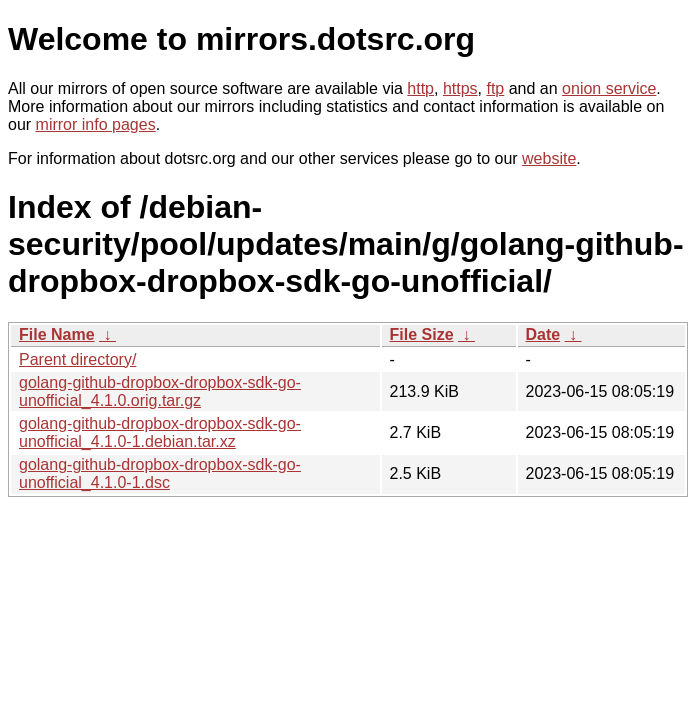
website (549, 158)
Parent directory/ (77, 359)
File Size (422, 334)
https (460, 88)
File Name (57, 334)
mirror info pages (96, 124)
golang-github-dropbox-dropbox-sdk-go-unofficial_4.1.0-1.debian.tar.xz (160, 432)
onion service (609, 88)
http (420, 88)
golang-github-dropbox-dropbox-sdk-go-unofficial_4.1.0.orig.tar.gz (160, 391)
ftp (495, 88)
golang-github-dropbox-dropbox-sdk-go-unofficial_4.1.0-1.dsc (160, 473)
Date (543, 334)
